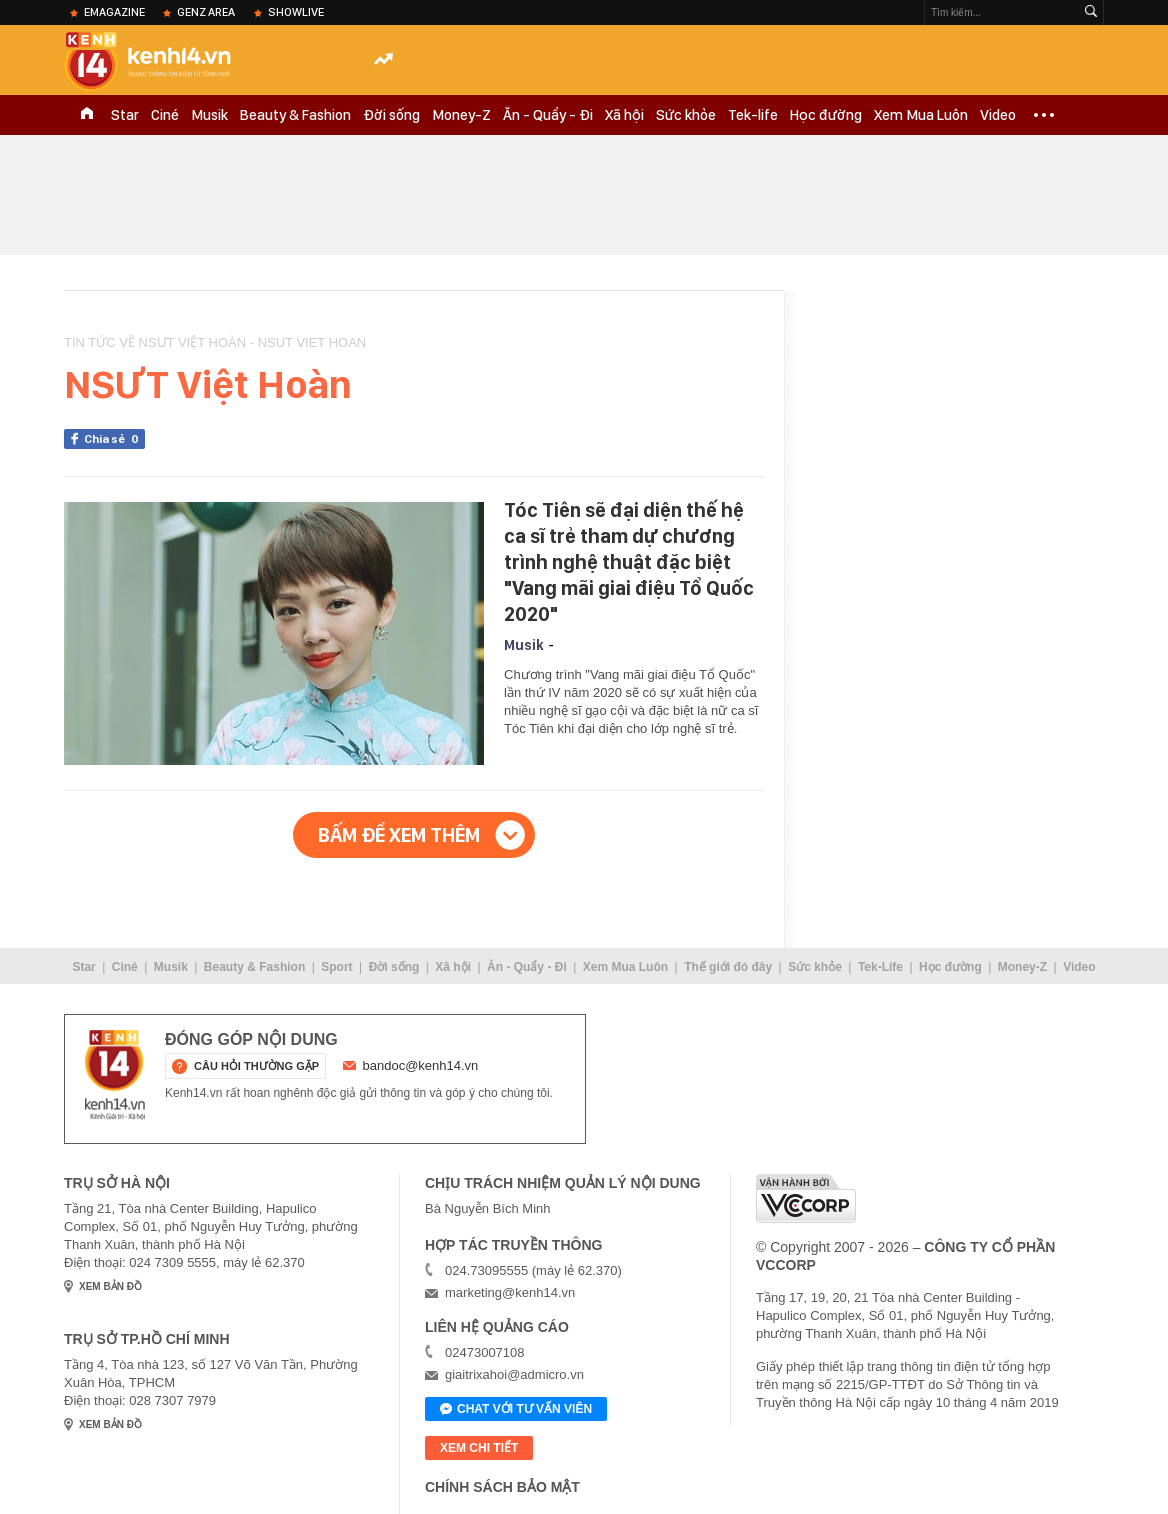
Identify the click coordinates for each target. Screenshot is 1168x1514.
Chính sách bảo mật (502, 1487)
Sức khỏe (686, 115)
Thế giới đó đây (728, 967)
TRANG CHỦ (87, 115)
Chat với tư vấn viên (516, 1410)
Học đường (826, 115)
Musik (209, 115)
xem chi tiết (479, 1448)
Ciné (165, 115)
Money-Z (461, 115)
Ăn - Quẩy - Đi (548, 115)
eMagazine (114, 12)
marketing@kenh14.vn (510, 1292)
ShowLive (296, 12)
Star (125, 115)
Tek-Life (880, 967)
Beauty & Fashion (295, 115)
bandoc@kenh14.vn (421, 1065)
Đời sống (391, 115)
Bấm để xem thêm (399, 835)
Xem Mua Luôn (921, 115)
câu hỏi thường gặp (256, 1066)
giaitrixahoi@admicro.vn (514, 1374)
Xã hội (624, 115)
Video (998, 115)
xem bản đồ (110, 1286)
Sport (336, 967)
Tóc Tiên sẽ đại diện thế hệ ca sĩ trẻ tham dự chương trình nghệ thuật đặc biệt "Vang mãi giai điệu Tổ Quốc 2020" (629, 562)
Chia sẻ (114, 439)
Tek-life (753, 115)
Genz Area (206, 12)
